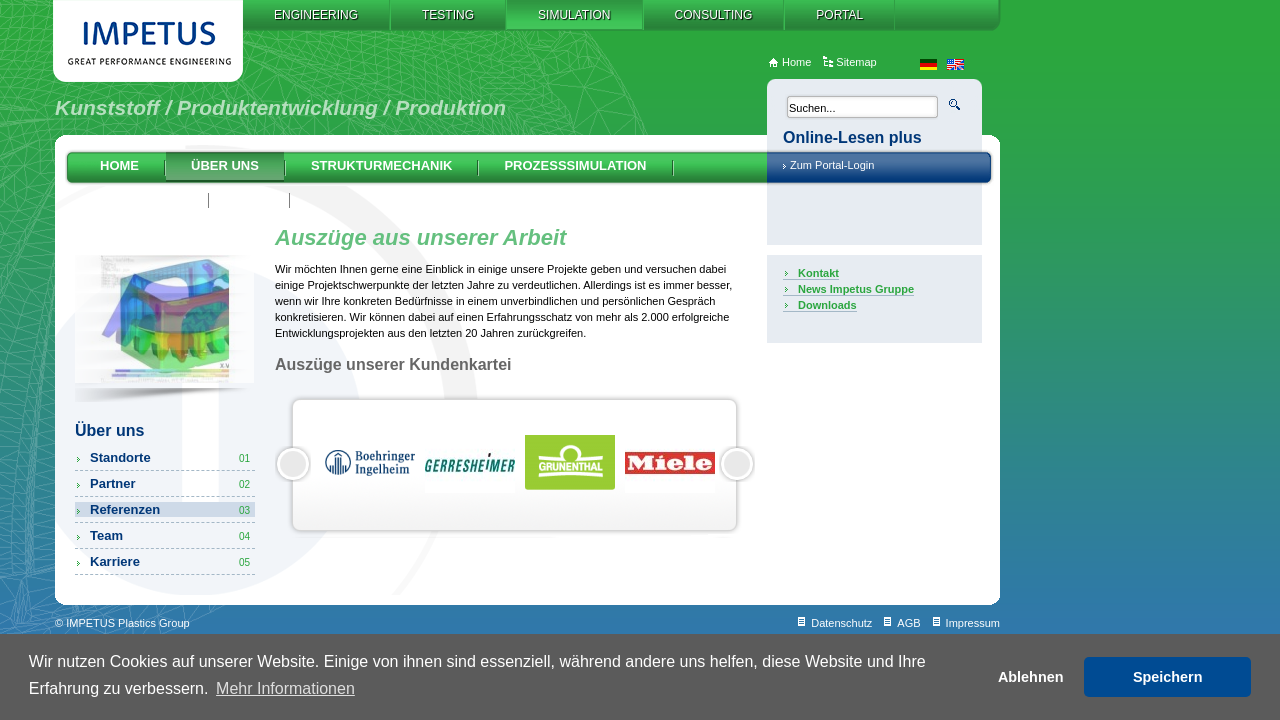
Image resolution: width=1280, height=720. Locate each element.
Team (171, 535)
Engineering (316, 15)
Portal (839, 15)
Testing (448, 15)
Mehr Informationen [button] (285, 688)
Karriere (171, 561)
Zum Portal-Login (832, 165)
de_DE (928, 64)
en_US (955, 64)
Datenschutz (841, 623)
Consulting (714, 15)
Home (119, 165)
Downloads (827, 305)
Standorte (171, 457)
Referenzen (171, 509)
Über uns (225, 165)
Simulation (574, 15)
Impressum (973, 623)
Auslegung (141, 198)
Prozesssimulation (575, 165)
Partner (171, 483)
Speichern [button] (1168, 677)
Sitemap (856, 62)
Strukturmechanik (382, 165)
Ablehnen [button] (1031, 677)
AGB (908, 623)
